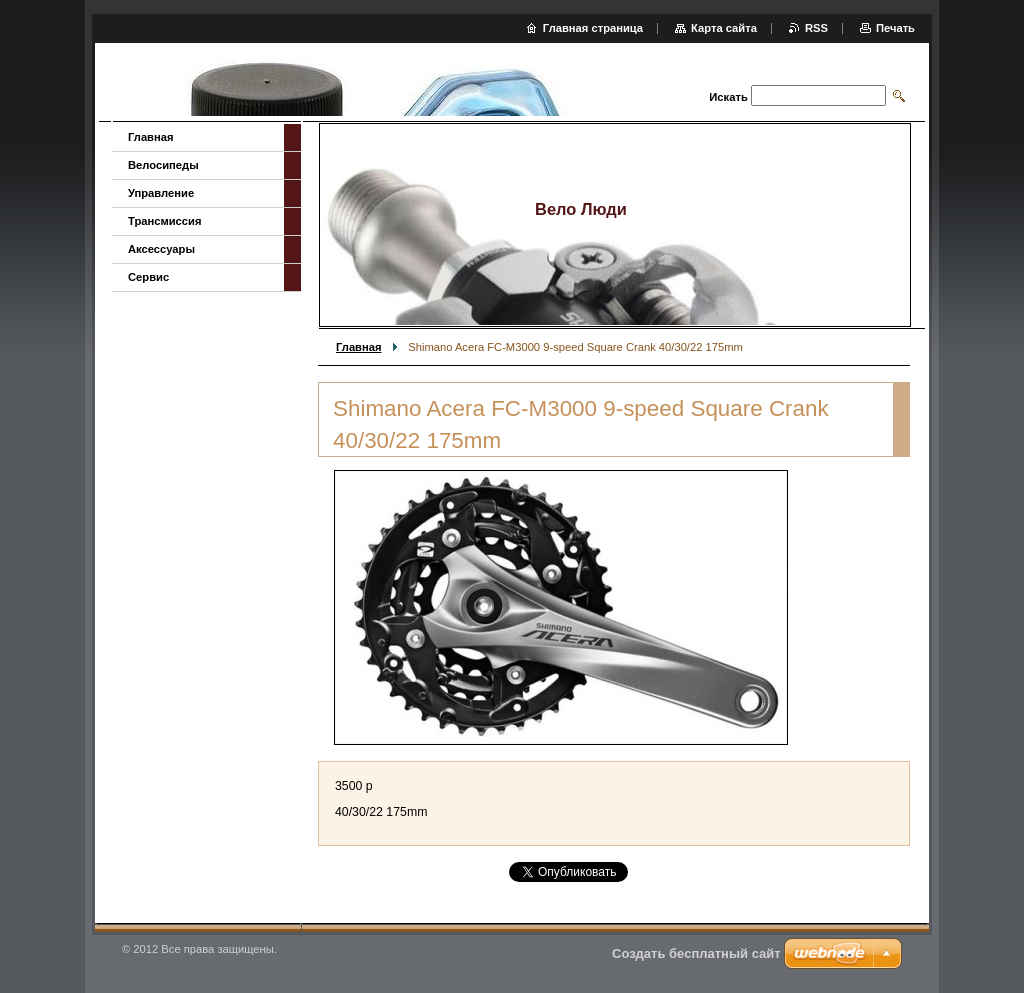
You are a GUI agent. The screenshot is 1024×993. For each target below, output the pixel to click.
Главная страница (593, 28)
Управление (161, 193)
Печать (895, 28)
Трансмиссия (164, 221)
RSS (816, 28)
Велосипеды (163, 165)
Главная (359, 347)
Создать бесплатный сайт (696, 953)
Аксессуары (161, 249)
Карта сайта (724, 28)
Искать (728, 97)
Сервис (148, 277)
